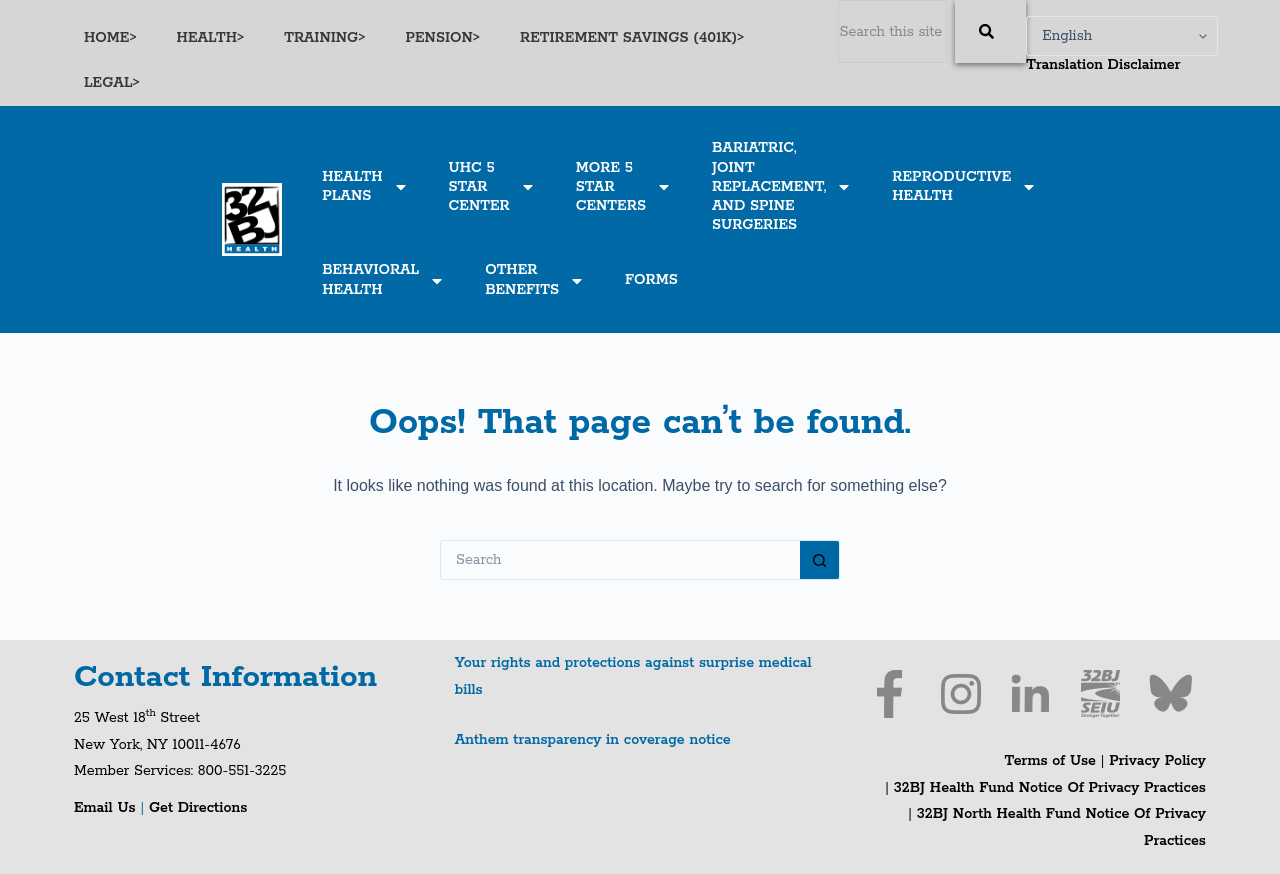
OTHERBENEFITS (535, 279)
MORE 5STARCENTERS (624, 187)
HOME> (110, 38)
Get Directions (198, 808)
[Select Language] (1122, 36)
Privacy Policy (1157, 761)
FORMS (651, 280)
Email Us (107, 808)
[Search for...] (620, 560)
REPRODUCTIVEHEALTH (964, 186)
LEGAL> (112, 83)
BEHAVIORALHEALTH (383, 279)
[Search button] (820, 560)
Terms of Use (1050, 761)
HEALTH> (211, 38)
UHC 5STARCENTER (492, 187)
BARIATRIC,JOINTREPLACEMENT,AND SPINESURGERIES (782, 186)
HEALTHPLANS (365, 186)
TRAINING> (324, 38)
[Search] (990, 31)
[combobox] (892, 31)
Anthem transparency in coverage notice (593, 740)
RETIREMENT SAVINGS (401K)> (632, 38)
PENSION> (442, 38)
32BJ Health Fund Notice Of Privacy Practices (1047, 788)
